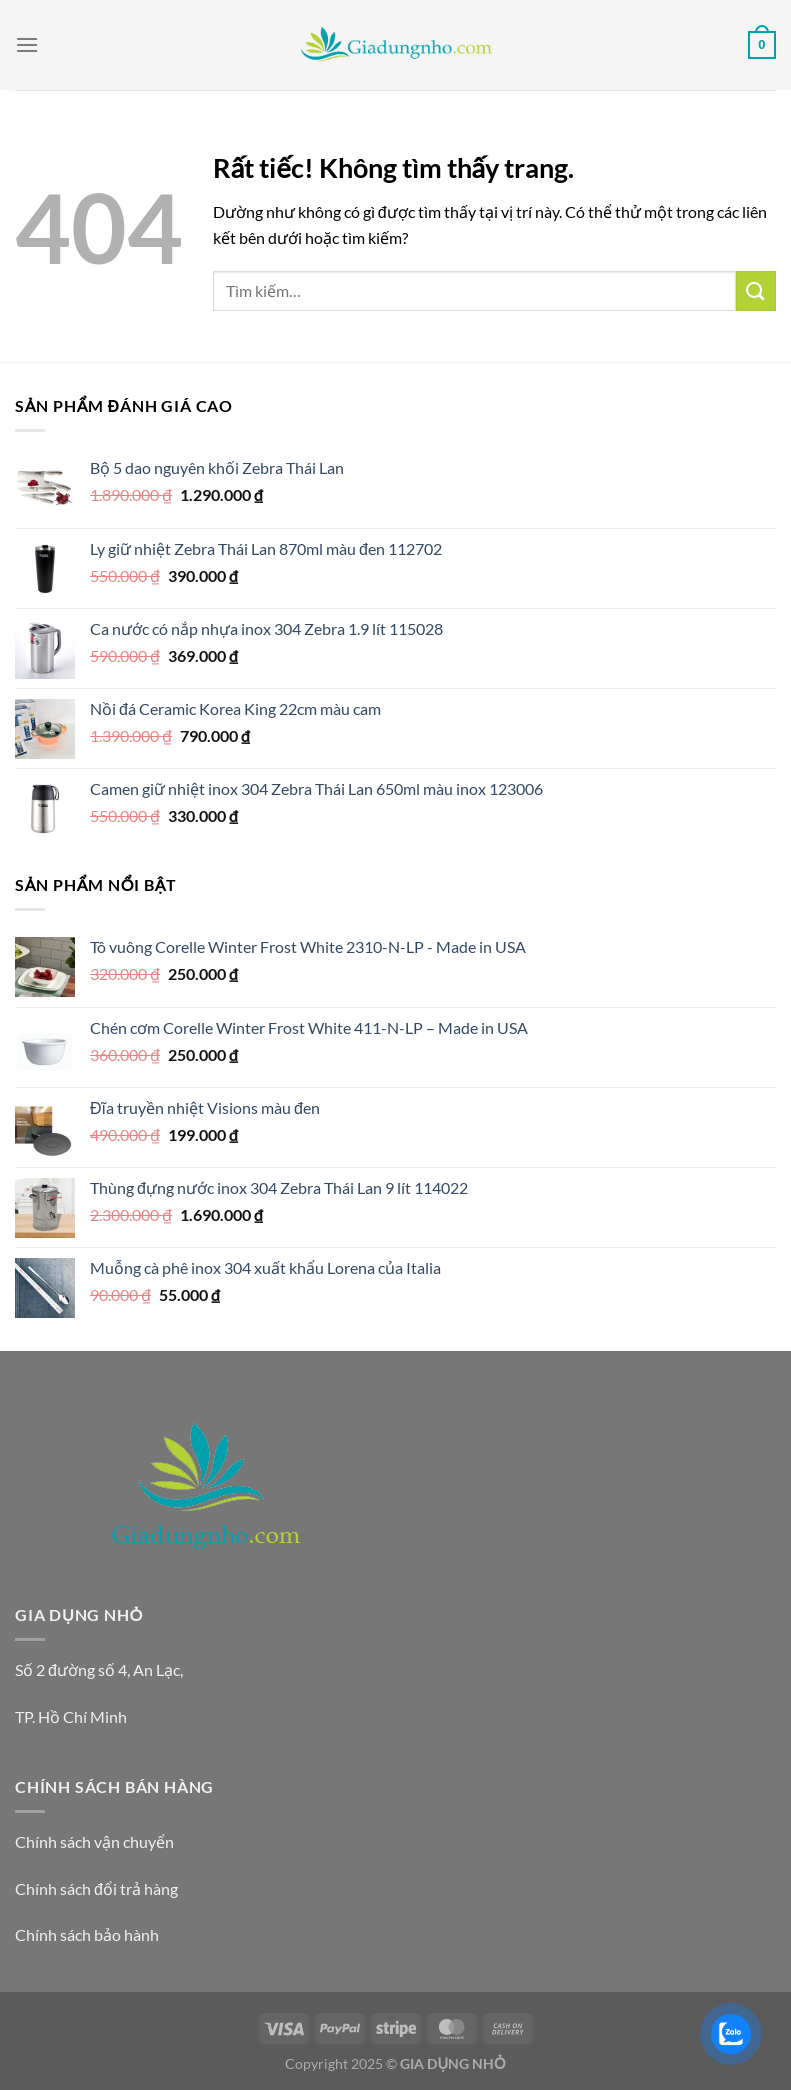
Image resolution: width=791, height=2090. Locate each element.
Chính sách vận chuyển (94, 1841)
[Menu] (27, 44)
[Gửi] (756, 290)
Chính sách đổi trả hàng (96, 1888)
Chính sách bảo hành (87, 1934)
